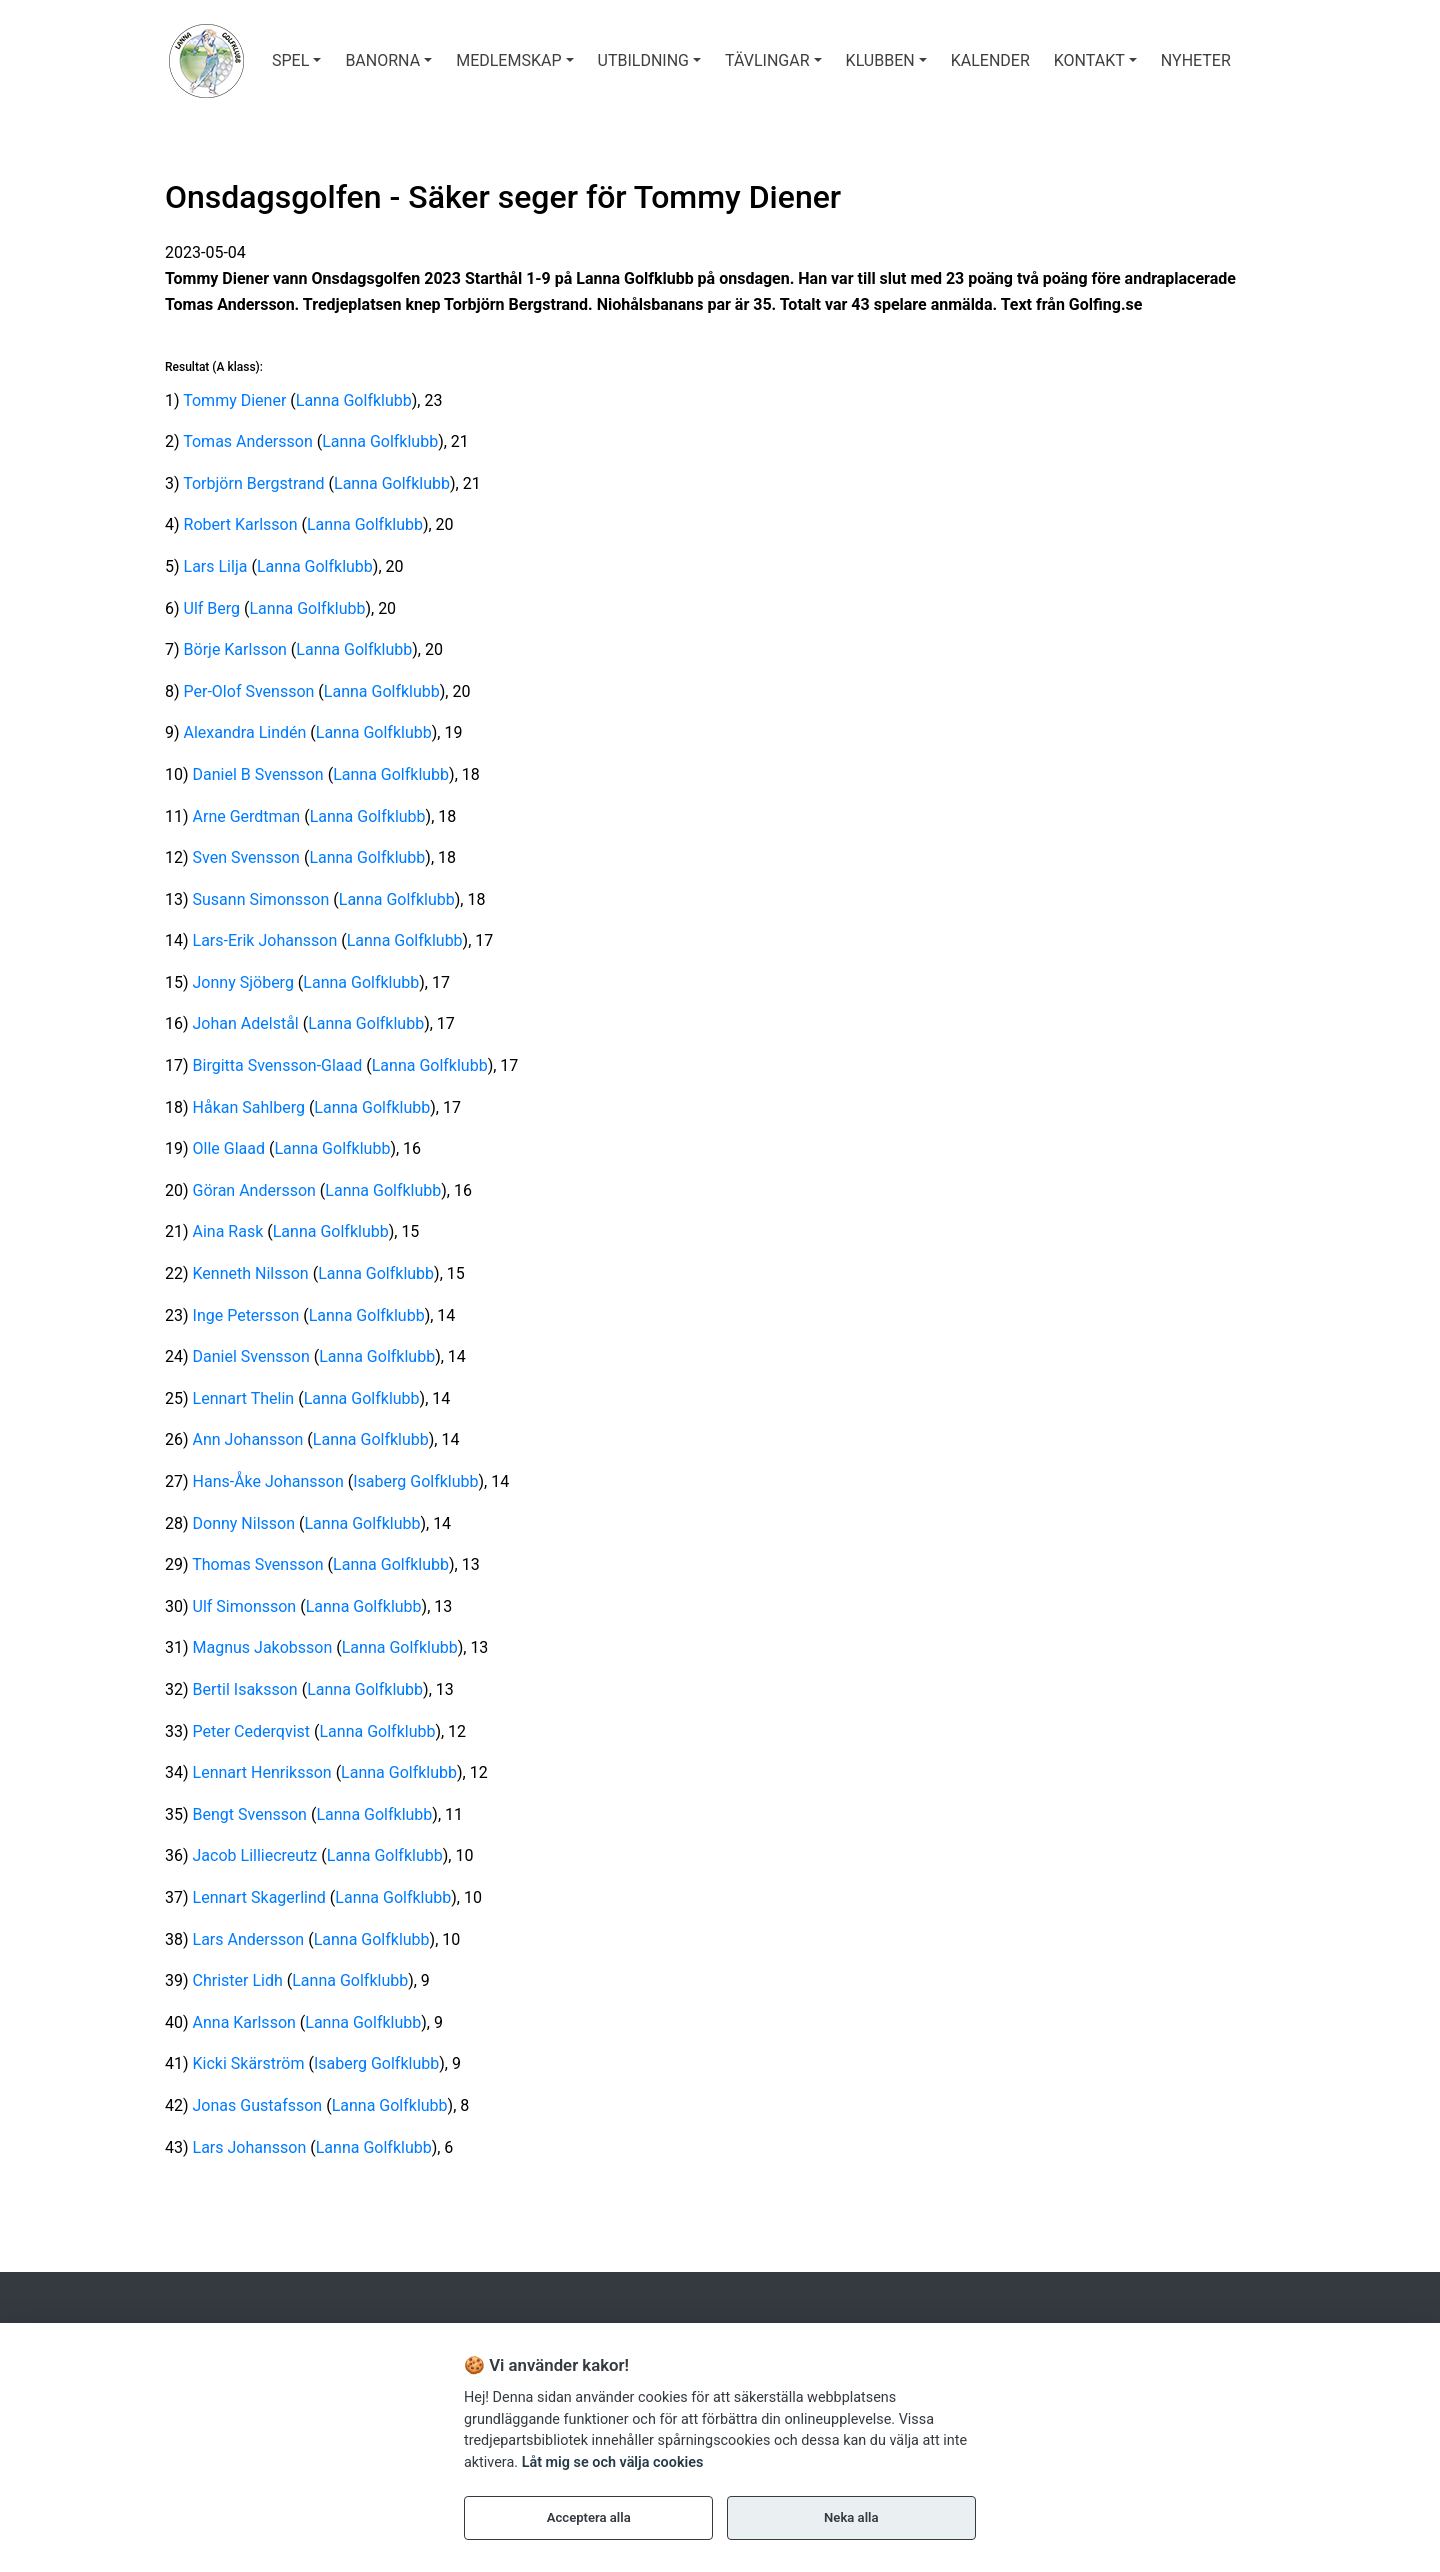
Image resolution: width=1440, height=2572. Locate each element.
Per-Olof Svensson (249, 691)
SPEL (290, 60)
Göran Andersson (254, 1190)
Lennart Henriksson (262, 1772)
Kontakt (1089, 60)
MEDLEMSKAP (508, 60)
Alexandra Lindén (245, 732)
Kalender (990, 60)
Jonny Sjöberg (243, 982)
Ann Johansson (248, 1439)
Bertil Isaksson (245, 1689)
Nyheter (1196, 60)
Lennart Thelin (244, 1398)
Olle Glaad (229, 1148)
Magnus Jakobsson (263, 1647)
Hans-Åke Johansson (268, 1481)
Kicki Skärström (249, 2063)
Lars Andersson (249, 1939)
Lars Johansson (250, 2147)
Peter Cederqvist (252, 1731)
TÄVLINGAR (767, 60)
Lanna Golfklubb (354, 400)
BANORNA (382, 60)
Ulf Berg (212, 608)
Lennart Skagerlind (259, 1897)
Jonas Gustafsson (258, 2105)
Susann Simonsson (261, 899)
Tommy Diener (234, 400)
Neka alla (851, 2517)
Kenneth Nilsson (251, 1273)
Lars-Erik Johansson (265, 940)
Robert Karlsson (241, 524)
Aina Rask (228, 1231)
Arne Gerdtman (247, 816)
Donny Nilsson (244, 1523)
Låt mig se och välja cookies (613, 2462)
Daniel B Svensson (258, 774)
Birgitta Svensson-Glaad (278, 1065)
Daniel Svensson (251, 1356)
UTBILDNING (643, 60)
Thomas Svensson (257, 1564)
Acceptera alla (589, 2517)
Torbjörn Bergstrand (253, 483)
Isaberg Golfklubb (415, 1481)
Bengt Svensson (250, 1814)
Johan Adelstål (246, 1023)
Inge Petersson (246, 1315)
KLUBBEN (880, 60)
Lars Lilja (216, 566)
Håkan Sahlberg (249, 1107)
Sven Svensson (246, 857)
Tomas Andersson (248, 441)
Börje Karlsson (235, 649)
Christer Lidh (238, 1980)
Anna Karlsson (244, 2022)
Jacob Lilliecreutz (255, 1855)
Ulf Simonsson (245, 1606)
